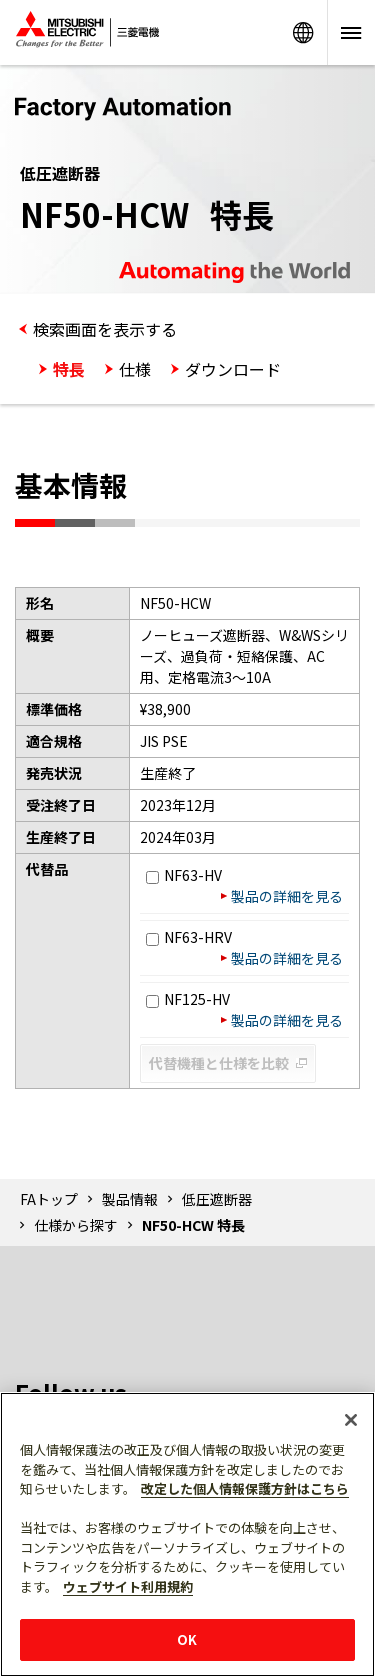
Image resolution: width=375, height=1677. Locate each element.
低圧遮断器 (217, 1199)
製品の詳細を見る (287, 896)
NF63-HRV (189, 937)
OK (187, 1639)
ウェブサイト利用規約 (128, 1586)
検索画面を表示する (105, 329)
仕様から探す (76, 1225)
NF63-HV (184, 875)
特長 (69, 369)
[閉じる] (351, 1420)
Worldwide (303, 32)
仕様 (135, 369)
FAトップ (49, 1199)
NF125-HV (188, 999)
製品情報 (130, 1199)
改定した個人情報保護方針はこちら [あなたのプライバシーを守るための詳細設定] (245, 1488)
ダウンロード (233, 369)
